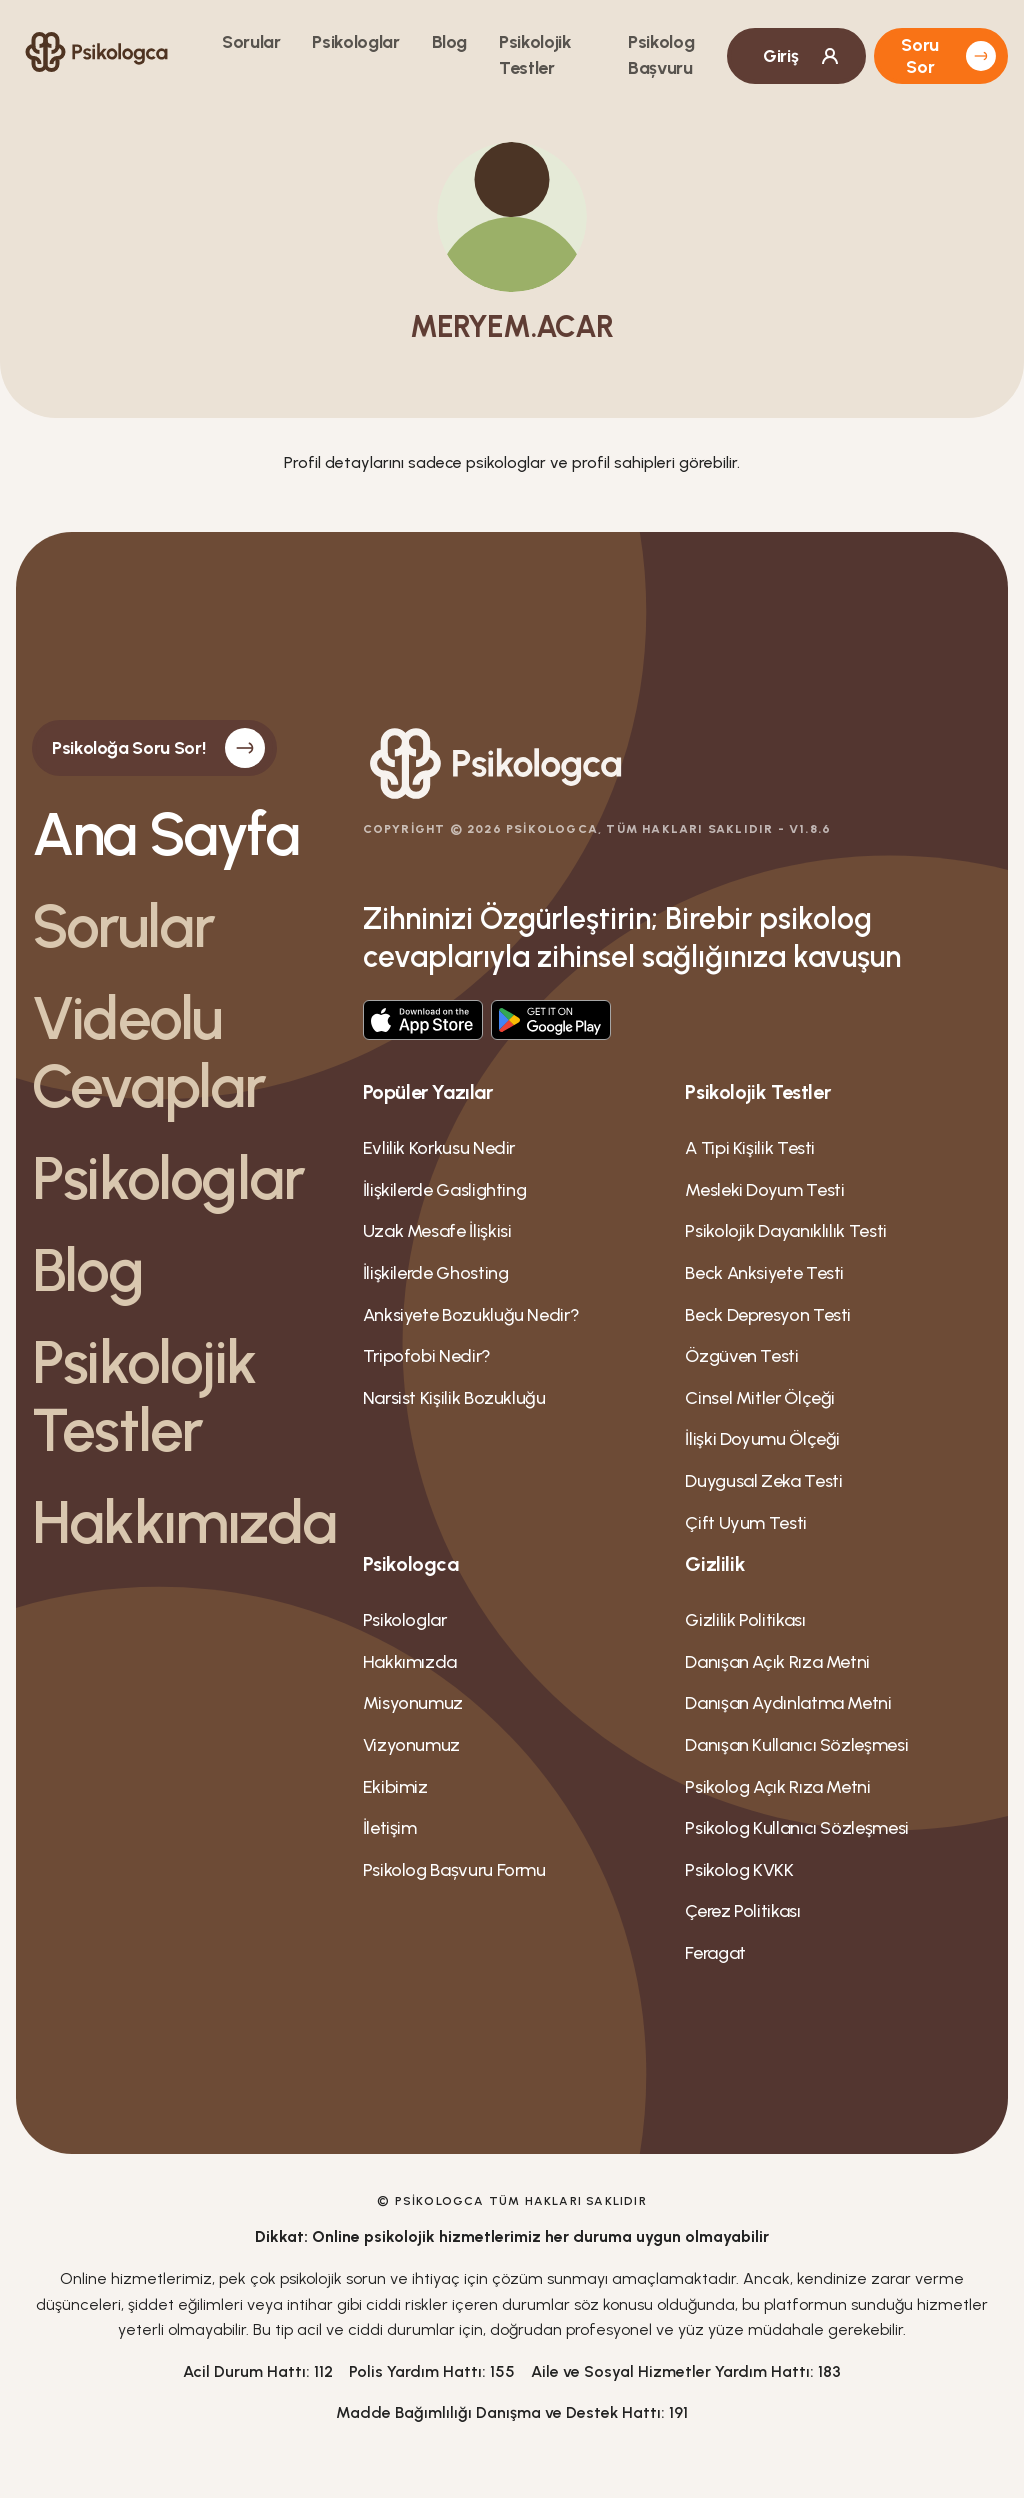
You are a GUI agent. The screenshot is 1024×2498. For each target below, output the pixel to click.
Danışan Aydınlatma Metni (788, 1703)
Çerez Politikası (742, 1911)
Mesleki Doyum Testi (764, 1190)
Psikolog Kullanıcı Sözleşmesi (797, 1828)
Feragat (715, 1953)
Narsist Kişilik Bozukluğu (454, 1398)
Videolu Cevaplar (149, 1052)
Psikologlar (355, 42)
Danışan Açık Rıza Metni (777, 1662)
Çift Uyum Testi (746, 1523)
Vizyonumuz (411, 1745)
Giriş (802, 56)
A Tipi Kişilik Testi (750, 1148)
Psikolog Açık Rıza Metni (777, 1787)
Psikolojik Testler (144, 1396)
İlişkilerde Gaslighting (445, 1190)
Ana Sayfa (165, 834)
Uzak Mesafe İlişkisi (437, 1231)
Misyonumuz (413, 1703)
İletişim (390, 1828)
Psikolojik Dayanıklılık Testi (786, 1231)
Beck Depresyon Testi (768, 1315)
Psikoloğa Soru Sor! (158, 748)
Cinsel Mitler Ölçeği (760, 1398)
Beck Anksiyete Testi (764, 1273)
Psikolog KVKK (739, 1870)
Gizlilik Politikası (745, 1620)
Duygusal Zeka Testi (763, 1481)
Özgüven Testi (741, 1356)
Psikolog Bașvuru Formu (454, 1870)
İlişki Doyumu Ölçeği (762, 1439)
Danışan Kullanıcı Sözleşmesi (796, 1745)
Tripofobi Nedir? (427, 1356)
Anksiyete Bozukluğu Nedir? (471, 1315)
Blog (450, 42)
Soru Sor (948, 56)
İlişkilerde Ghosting (436, 1273)
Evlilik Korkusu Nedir (439, 1148)
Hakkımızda (181, 1522)
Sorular (251, 42)
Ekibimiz (395, 1787)
